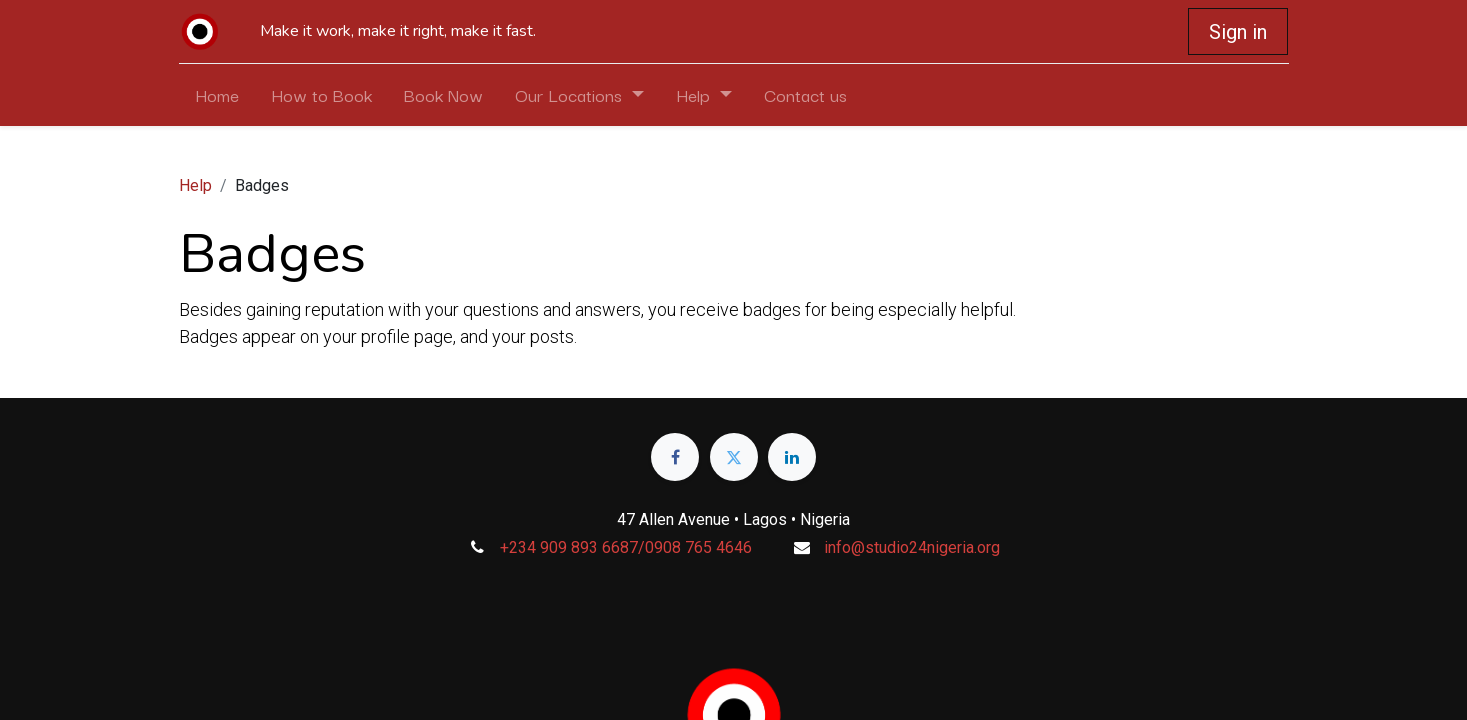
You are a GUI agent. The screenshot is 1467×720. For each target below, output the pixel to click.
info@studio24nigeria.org (912, 547)
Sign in (1238, 32)
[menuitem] (217, 95)
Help (195, 185)
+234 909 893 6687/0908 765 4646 (626, 547)
